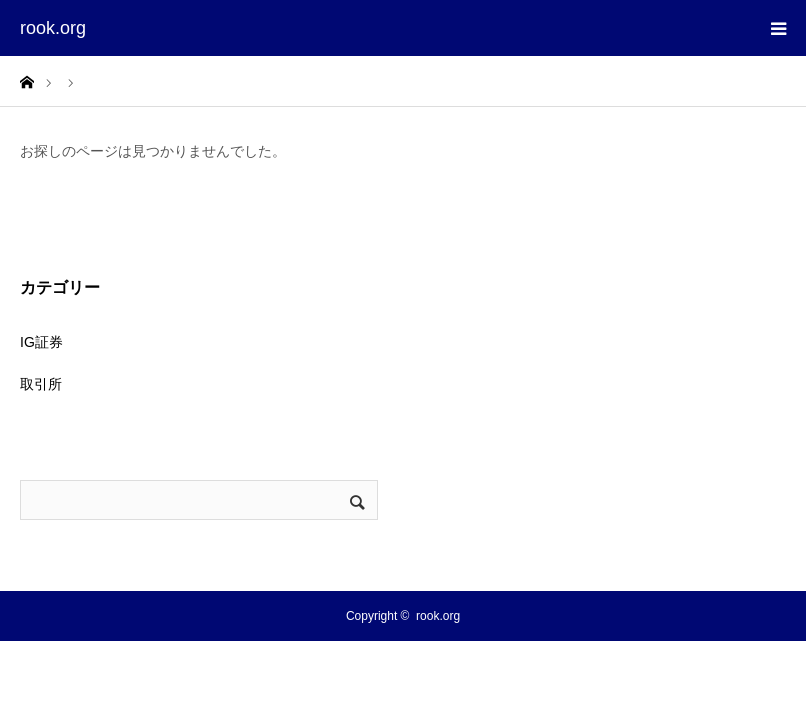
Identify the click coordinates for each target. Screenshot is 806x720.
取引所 (41, 384)
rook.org (53, 28)
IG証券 (41, 342)
